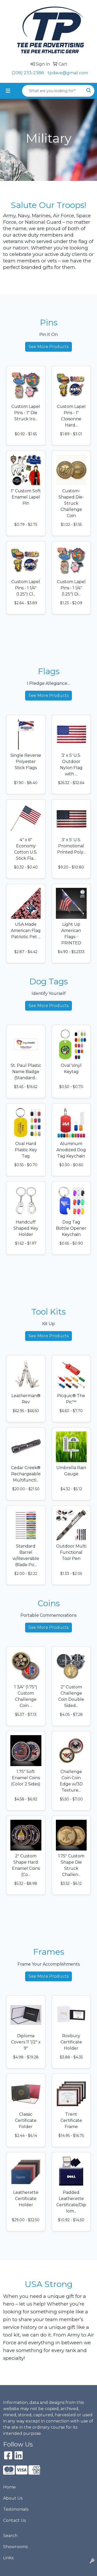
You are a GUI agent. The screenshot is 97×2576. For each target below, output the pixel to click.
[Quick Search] (53, 91)
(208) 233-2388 (28, 72)
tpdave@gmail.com (68, 72)
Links (8, 2557)
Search (10, 2535)
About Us (13, 2498)
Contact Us (14, 2520)
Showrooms (15, 2546)
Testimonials (15, 2509)
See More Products (48, 346)
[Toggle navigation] (8, 90)
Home (9, 2487)
